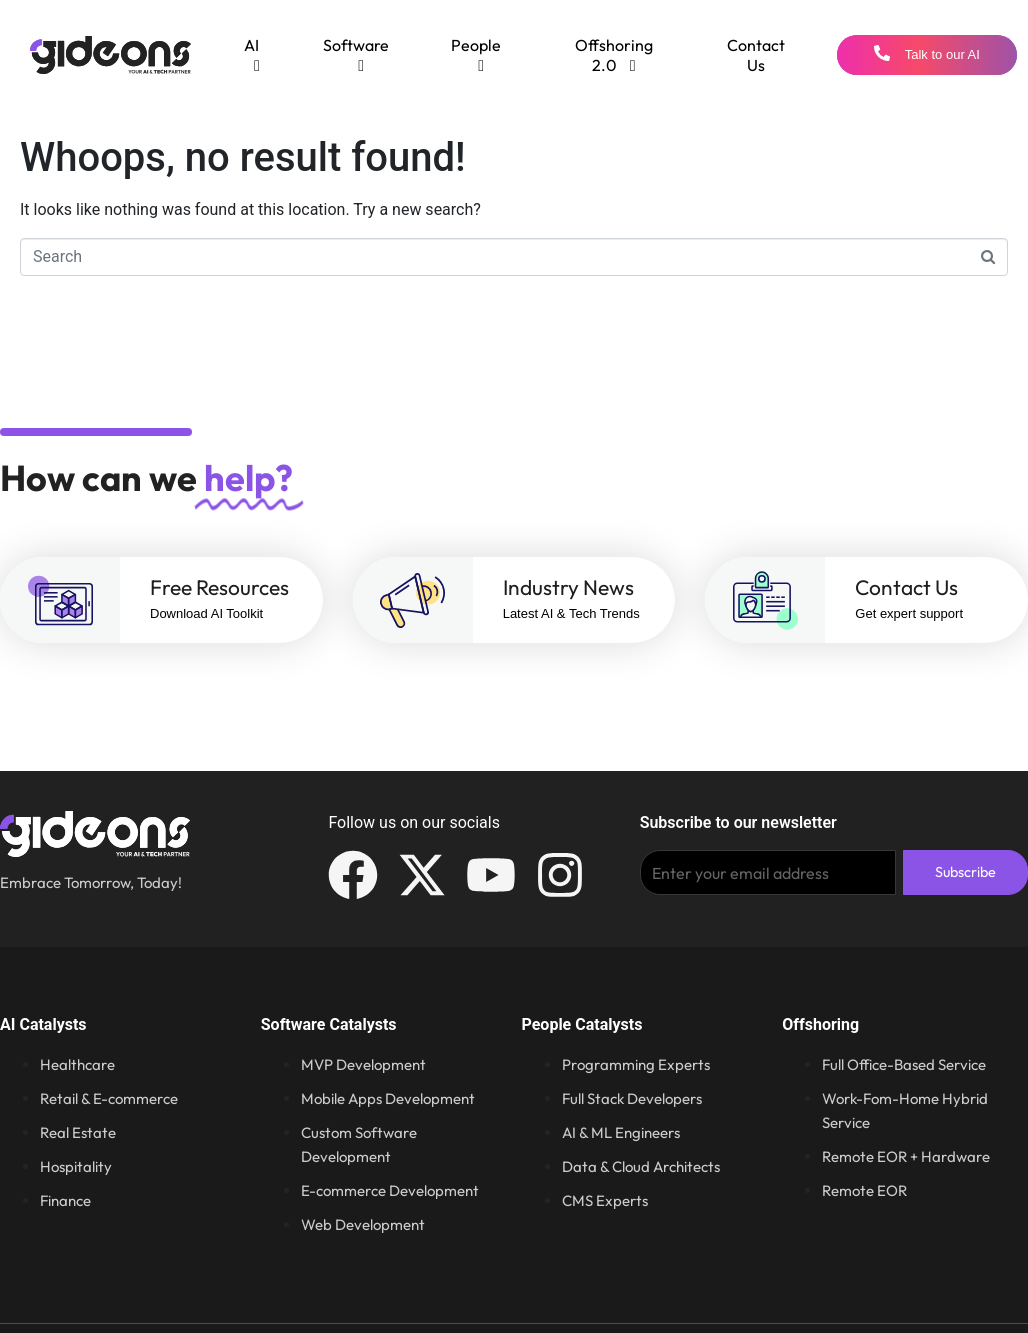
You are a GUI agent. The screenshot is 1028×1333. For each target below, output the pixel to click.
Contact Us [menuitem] (756, 55)
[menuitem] (252, 55)
